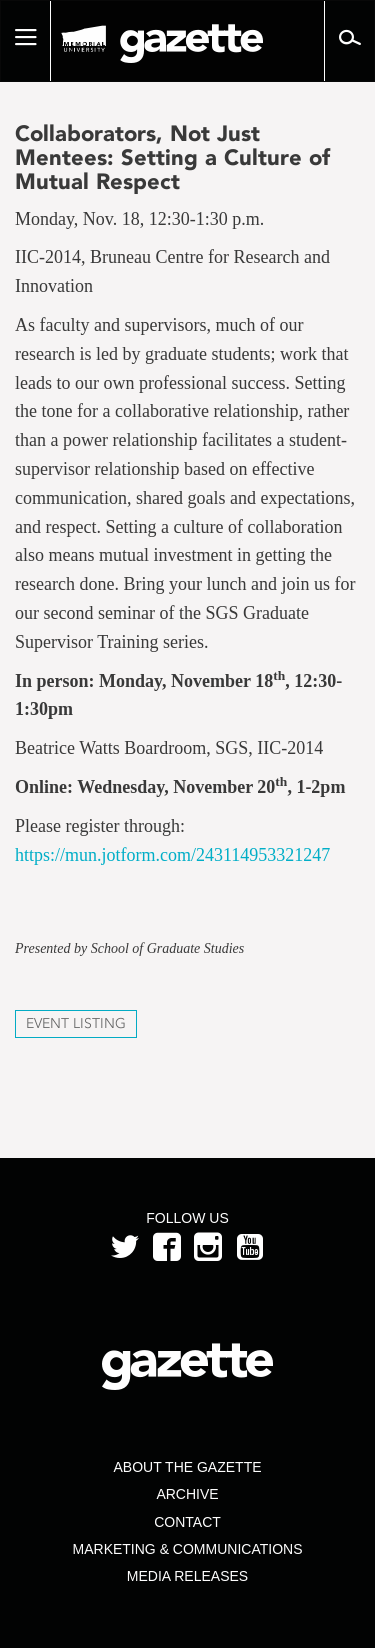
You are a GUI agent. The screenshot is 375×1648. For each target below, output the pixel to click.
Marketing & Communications (188, 1549)
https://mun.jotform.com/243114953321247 (172, 855)
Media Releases (187, 1576)
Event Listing (76, 1023)
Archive (187, 1494)
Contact (187, 1522)
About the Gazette (187, 1467)
